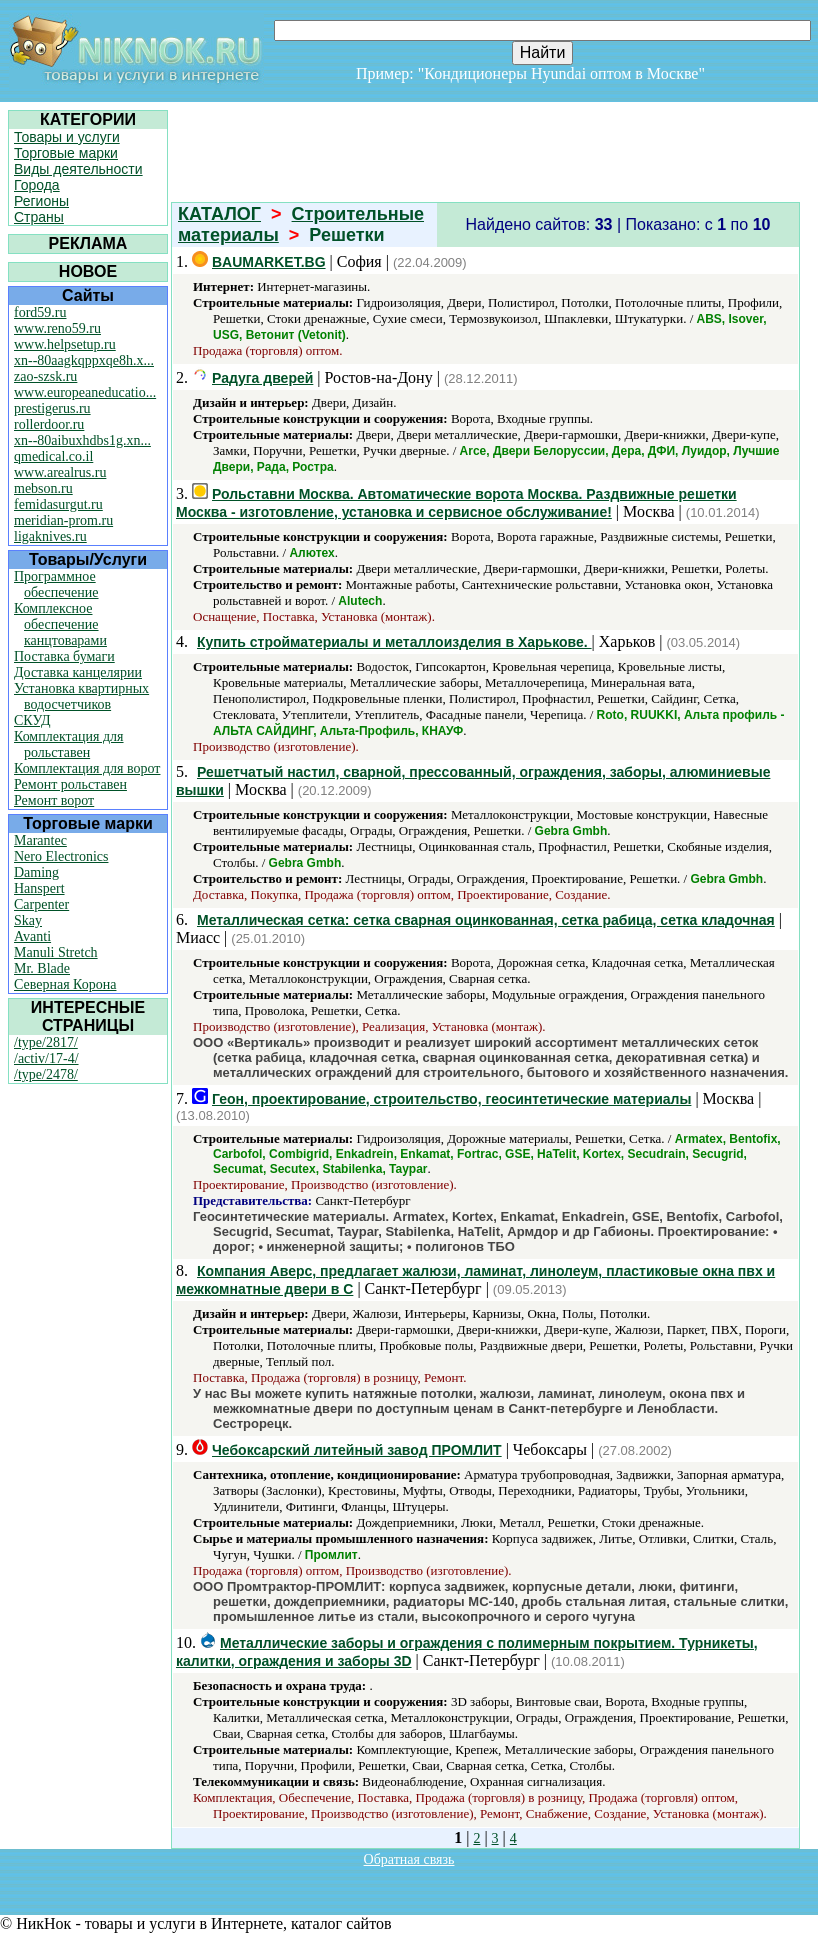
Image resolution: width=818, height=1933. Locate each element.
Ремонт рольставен (70, 784)
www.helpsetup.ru (65, 344)
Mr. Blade (42, 968)
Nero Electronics (61, 856)
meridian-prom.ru (63, 520)
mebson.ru (43, 488)
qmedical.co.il (53, 456)
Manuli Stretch (56, 952)
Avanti (32, 936)
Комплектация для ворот (87, 768)
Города (37, 185)
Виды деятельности (78, 169)
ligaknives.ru (50, 536)
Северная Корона (65, 984)
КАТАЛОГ (219, 214)
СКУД (32, 720)
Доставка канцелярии (78, 672)
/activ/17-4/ (46, 1058)
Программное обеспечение (56, 584)
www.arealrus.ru (60, 472)
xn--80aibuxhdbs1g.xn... (82, 440)
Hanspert (39, 888)
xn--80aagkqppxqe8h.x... (84, 360)
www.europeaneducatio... (85, 392)
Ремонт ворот (54, 800)
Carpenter (41, 904)
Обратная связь (409, 1859)
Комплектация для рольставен (69, 744)
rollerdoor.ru (49, 424)
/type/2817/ (46, 1042)
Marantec (40, 840)
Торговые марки (66, 153)
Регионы (41, 201)
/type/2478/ (46, 1074)
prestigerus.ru (52, 408)
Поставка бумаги (64, 656)
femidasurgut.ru (58, 504)
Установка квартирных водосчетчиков (81, 696)
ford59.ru (40, 312)
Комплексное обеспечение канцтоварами (60, 624)
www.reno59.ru (57, 328)
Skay (28, 920)
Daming (36, 872)
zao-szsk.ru (45, 376)
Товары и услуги (67, 137)
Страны (39, 217)
